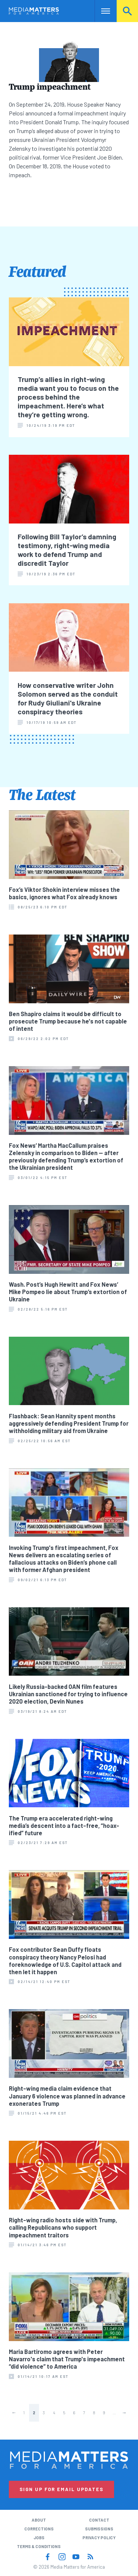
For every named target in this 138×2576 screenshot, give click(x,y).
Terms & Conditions (39, 2546)
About (39, 2520)
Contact (99, 2520)
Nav (100, 10)
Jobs (39, 2537)
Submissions (99, 2528)
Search (127, 10)
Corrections (39, 2528)
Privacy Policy (99, 2537)
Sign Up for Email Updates (61, 2489)
